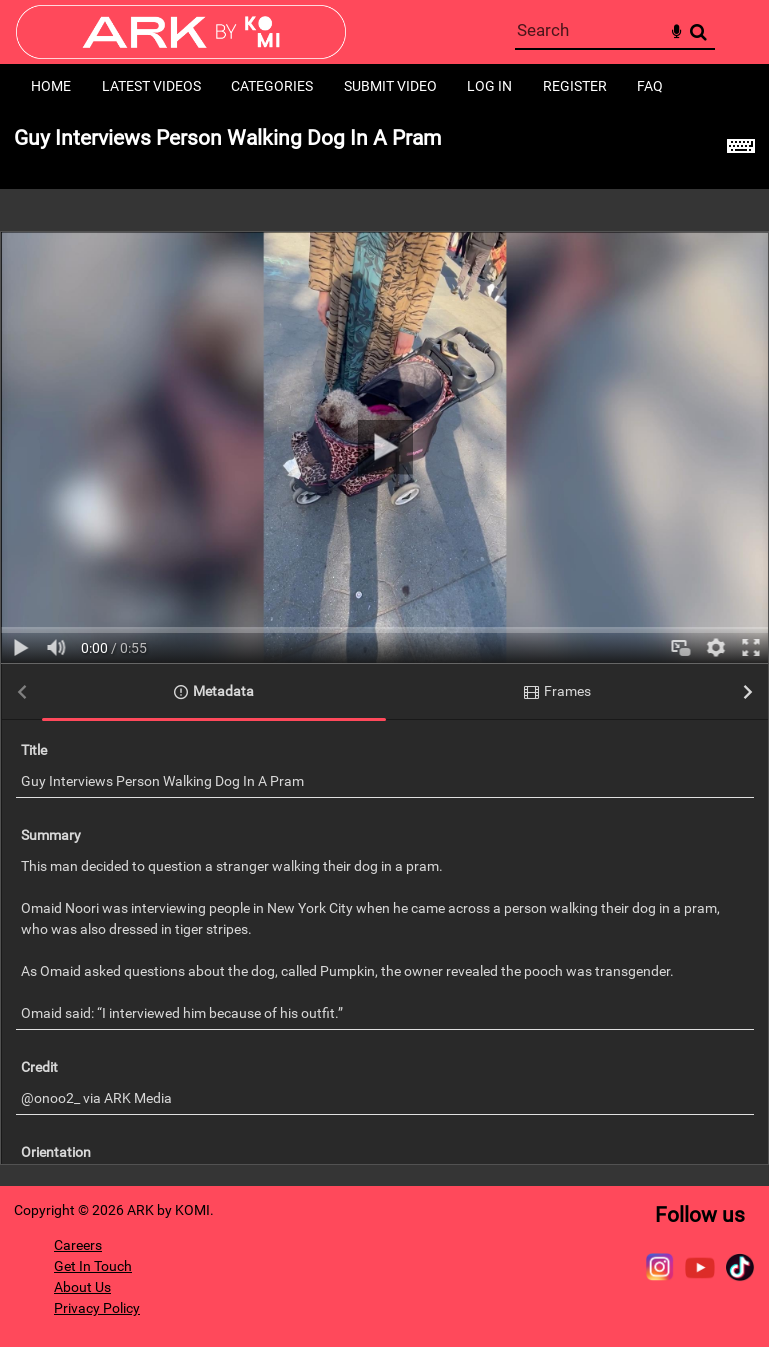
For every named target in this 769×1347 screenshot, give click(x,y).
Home (51, 86)
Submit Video (390, 86)
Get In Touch (93, 1266)
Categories (272, 86)
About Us (82, 1287)
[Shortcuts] (741, 149)
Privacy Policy (97, 1308)
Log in (489, 86)
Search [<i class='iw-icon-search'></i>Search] (698, 31)
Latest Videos (151, 86)
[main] (384, 647)
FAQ (650, 86)
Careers (78, 1245)
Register (575, 86)
